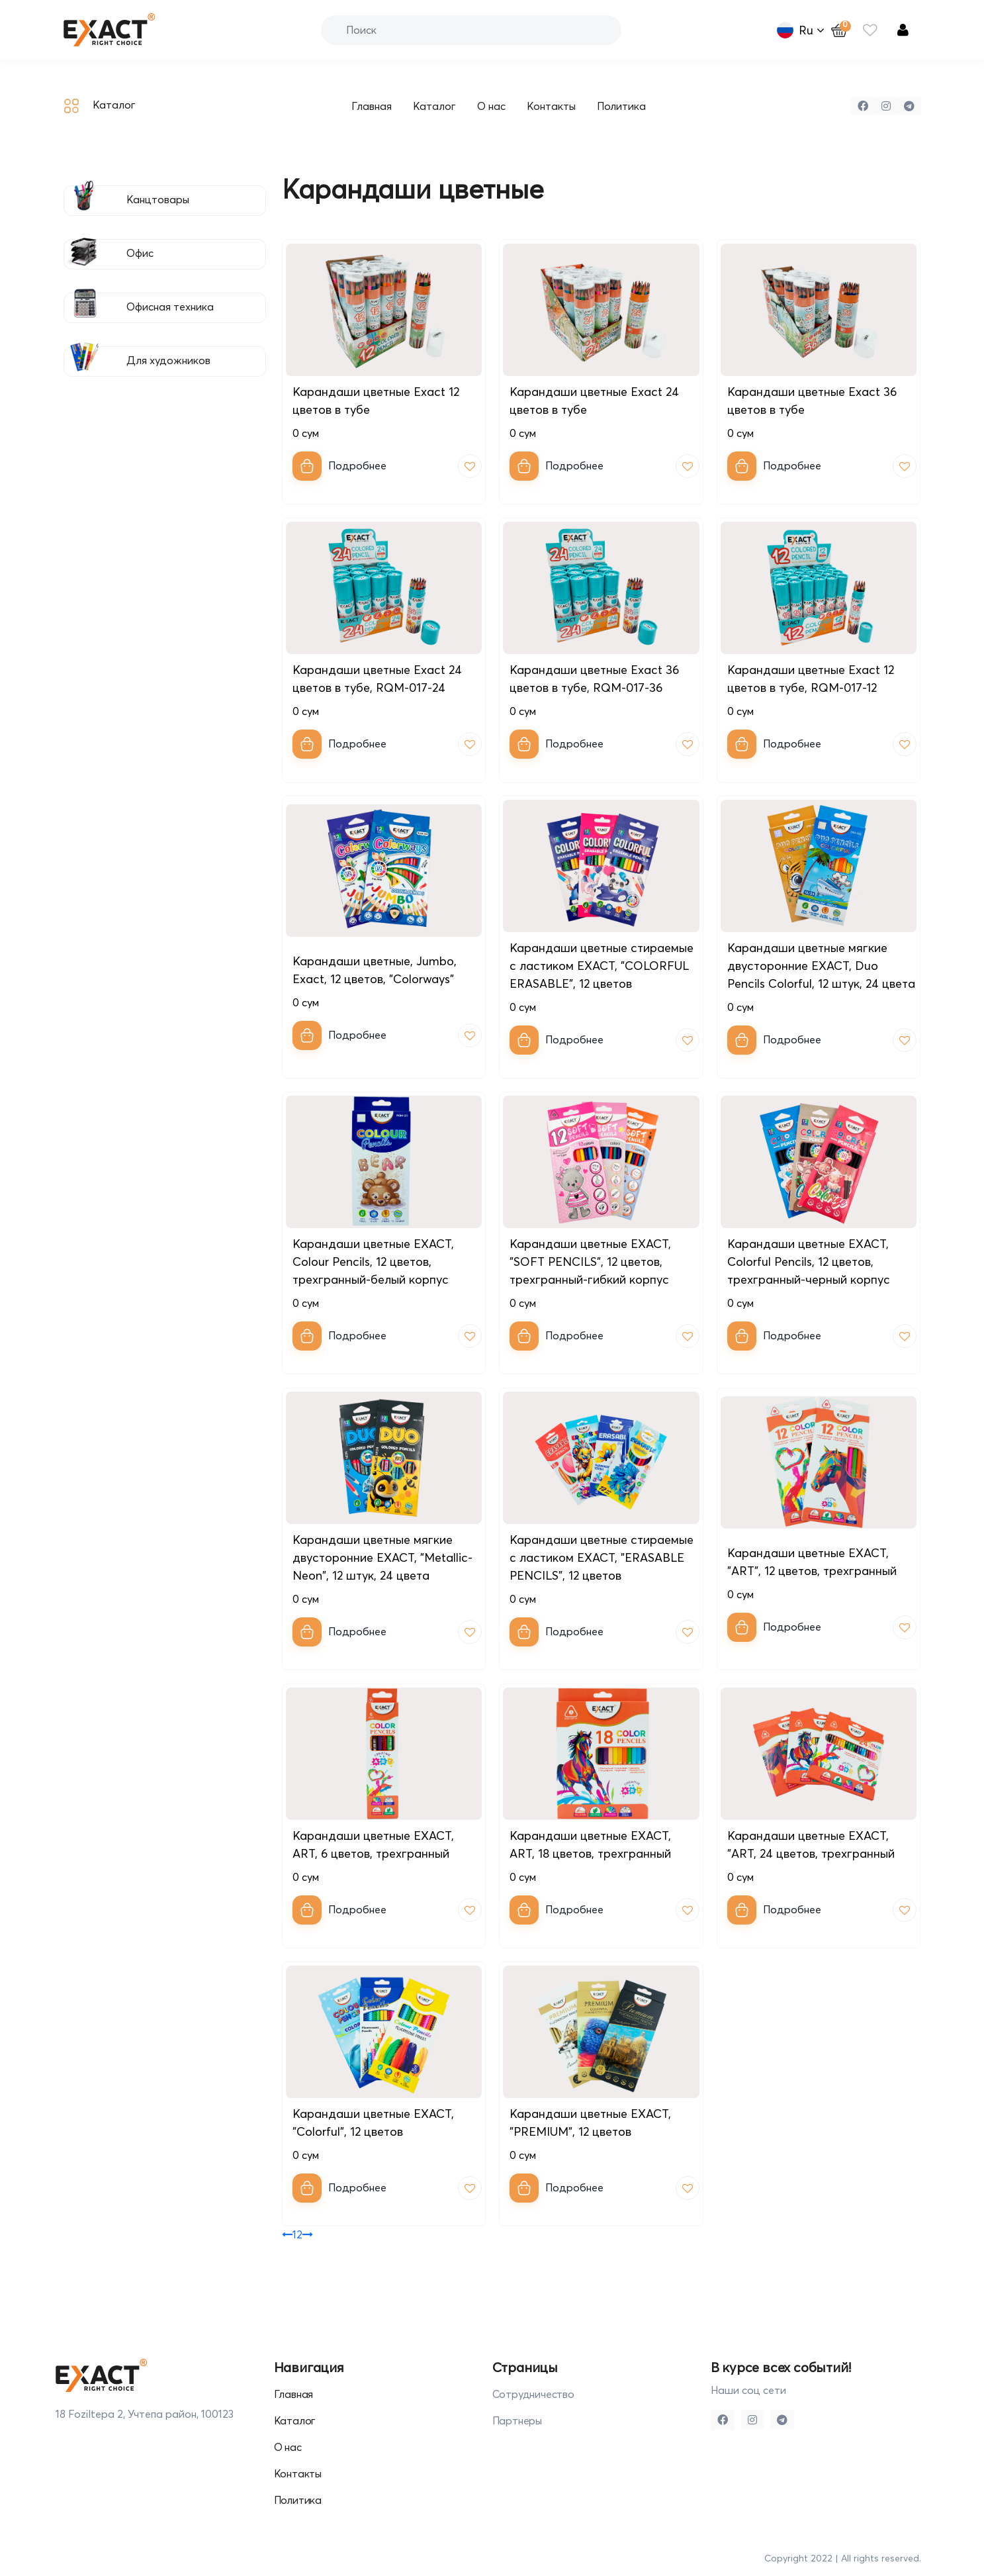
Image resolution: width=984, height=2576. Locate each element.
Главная (371, 106)
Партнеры (517, 2420)
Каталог (100, 106)
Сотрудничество (533, 2394)
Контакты (551, 106)
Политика (621, 106)
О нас (491, 106)
